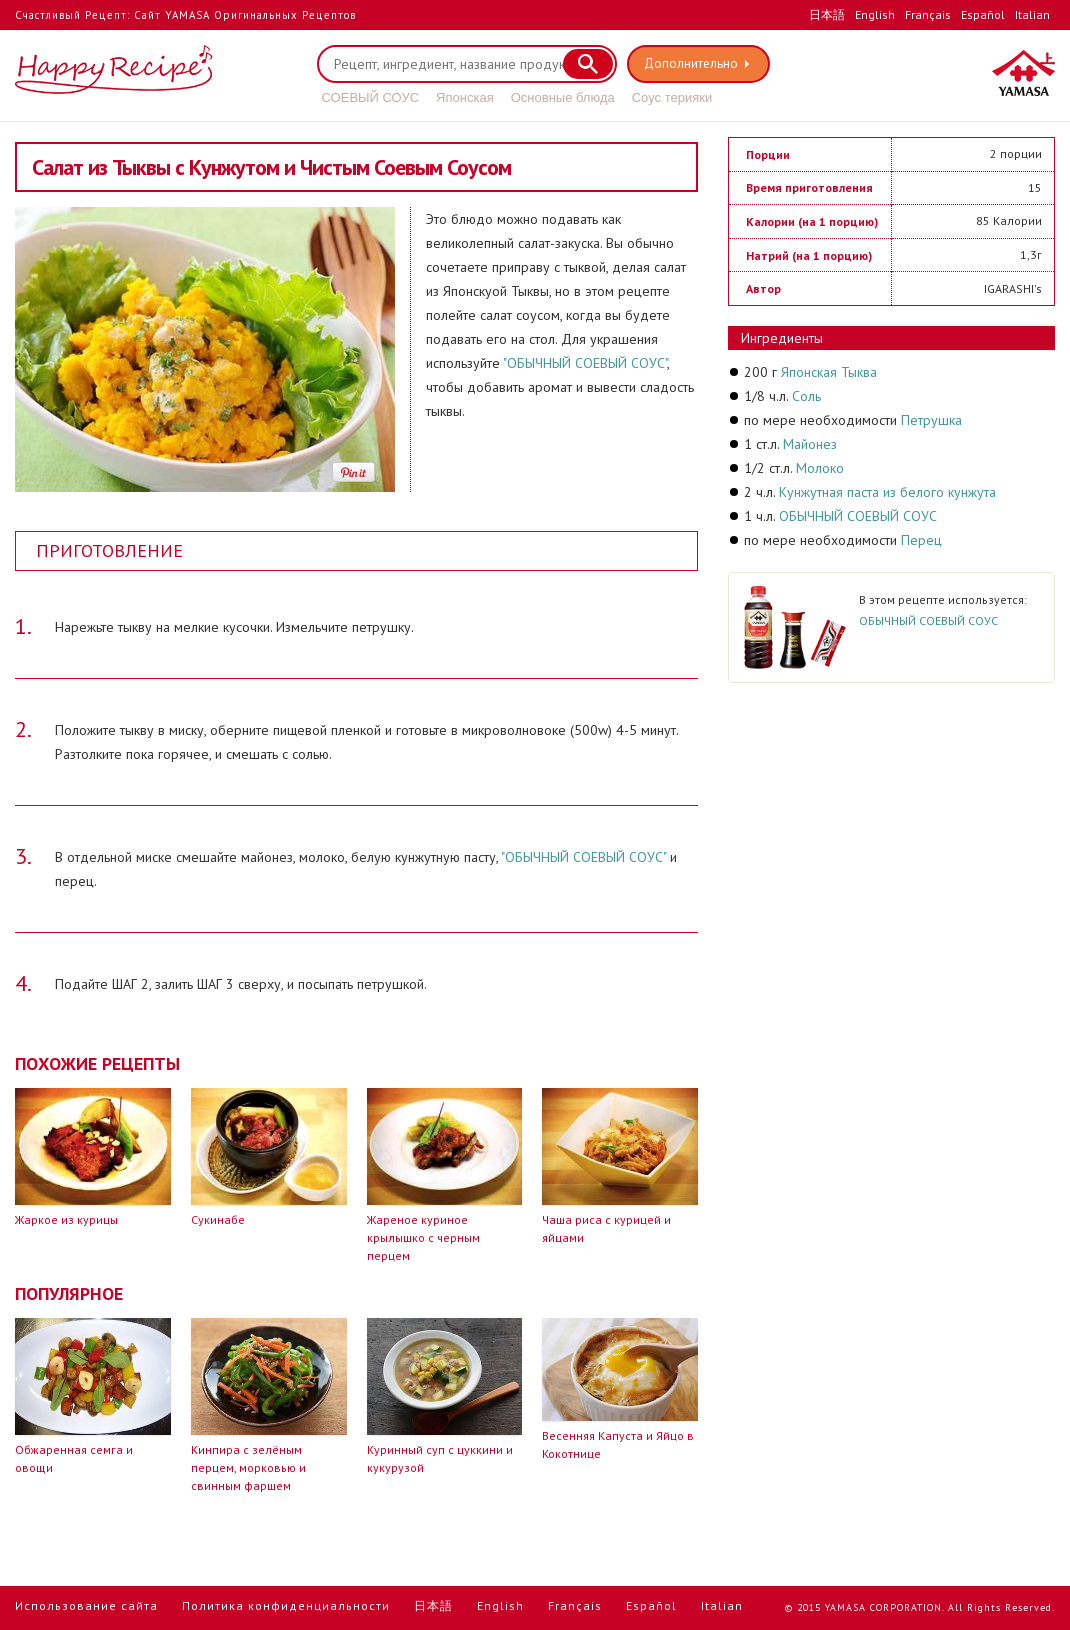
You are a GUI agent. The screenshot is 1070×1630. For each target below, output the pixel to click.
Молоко (820, 468)
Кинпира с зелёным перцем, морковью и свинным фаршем (248, 1467)
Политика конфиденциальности (286, 1605)
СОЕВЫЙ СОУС (371, 97)
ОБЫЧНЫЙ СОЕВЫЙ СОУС (858, 516)
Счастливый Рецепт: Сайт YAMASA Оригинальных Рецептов (185, 15)
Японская (465, 97)
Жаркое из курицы (66, 1219)
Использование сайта (86, 1605)
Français (928, 14)
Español (983, 14)
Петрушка (931, 420)
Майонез (810, 444)
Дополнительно (691, 63)
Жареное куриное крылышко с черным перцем (423, 1237)
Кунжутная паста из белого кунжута (887, 492)
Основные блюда (563, 97)
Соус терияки (672, 97)
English (875, 14)
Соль (806, 396)
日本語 (827, 14)
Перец (921, 540)
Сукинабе (218, 1219)
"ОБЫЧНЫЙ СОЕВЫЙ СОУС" (585, 363)
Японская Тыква (829, 372)
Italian (1032, 14)
